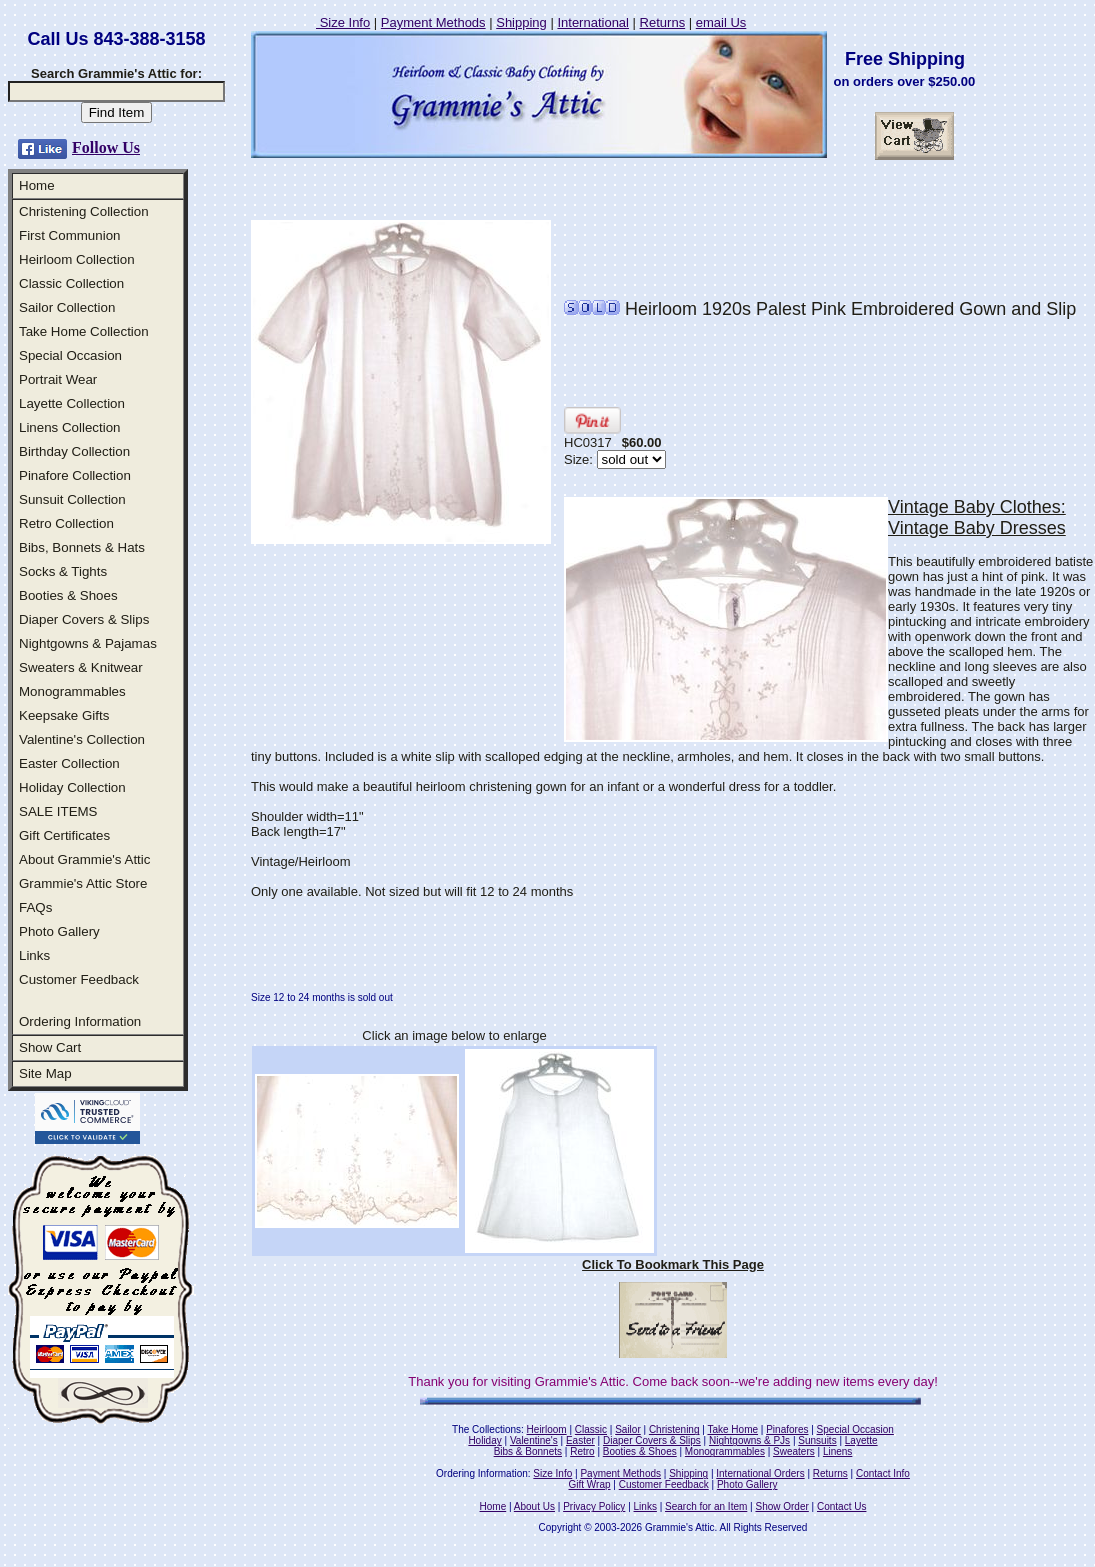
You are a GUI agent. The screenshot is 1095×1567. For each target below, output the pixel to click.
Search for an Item (706, 1506)
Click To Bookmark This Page (673, 1264)
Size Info (343, 22)
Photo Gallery (59, 931)
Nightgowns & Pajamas (88, 643)
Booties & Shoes (68, 595)
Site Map (45, 1073)
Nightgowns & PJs (749, 1440)
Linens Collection (70, 427)
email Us (721, 22)
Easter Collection (69, 763)
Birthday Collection (74, 451)
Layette (861, 1440)
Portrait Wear (58, 379)
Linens (837, 1451)
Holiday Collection (72, 787)
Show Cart (50, 1047)
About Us (534, 1506)
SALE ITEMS (58, 811)
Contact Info (883, 1473)
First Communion (69, 235)
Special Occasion (70, 355)
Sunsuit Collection (72, 499)
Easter (580, 1440)
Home (37, 185)
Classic (591, 1429)
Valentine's (534, 1440)
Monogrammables (72, 691)
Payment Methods (433, 22)
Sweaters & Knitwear (81, 667)
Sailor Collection (67, 307)
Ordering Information (80, 1021)
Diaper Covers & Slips (84, 619)
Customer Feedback (79, 979)
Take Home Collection (84, 331)
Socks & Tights (63, 571)
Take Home (732, 1429)
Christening (674, 1429)
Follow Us (106, 147)
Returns (663, 22)
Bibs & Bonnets (528, 1451)
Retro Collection (66, 523)
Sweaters (794, 1451)
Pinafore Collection (75, 475)
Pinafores (787, 1429)
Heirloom (547, 1429)
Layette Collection (72, 403)
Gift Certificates (64, 835)
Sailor (628, 1429)
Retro (582, 1451)
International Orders (760, 1473)
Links (34, 955)
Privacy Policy (594, 1506)
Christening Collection (84, 211)
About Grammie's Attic (84, 859)
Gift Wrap (590, 1484)
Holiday (484, 1440)
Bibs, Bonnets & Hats (82, 547)
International (593, 22)
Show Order (781, 1506)
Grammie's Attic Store (83, 883)
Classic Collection (71, 283)
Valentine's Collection (82, 739)
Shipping (521, 22)
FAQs (35, 907)
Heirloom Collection (77, 259)
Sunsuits (817, 1440)
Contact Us (841, 1506)
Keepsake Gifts (64, 715)
